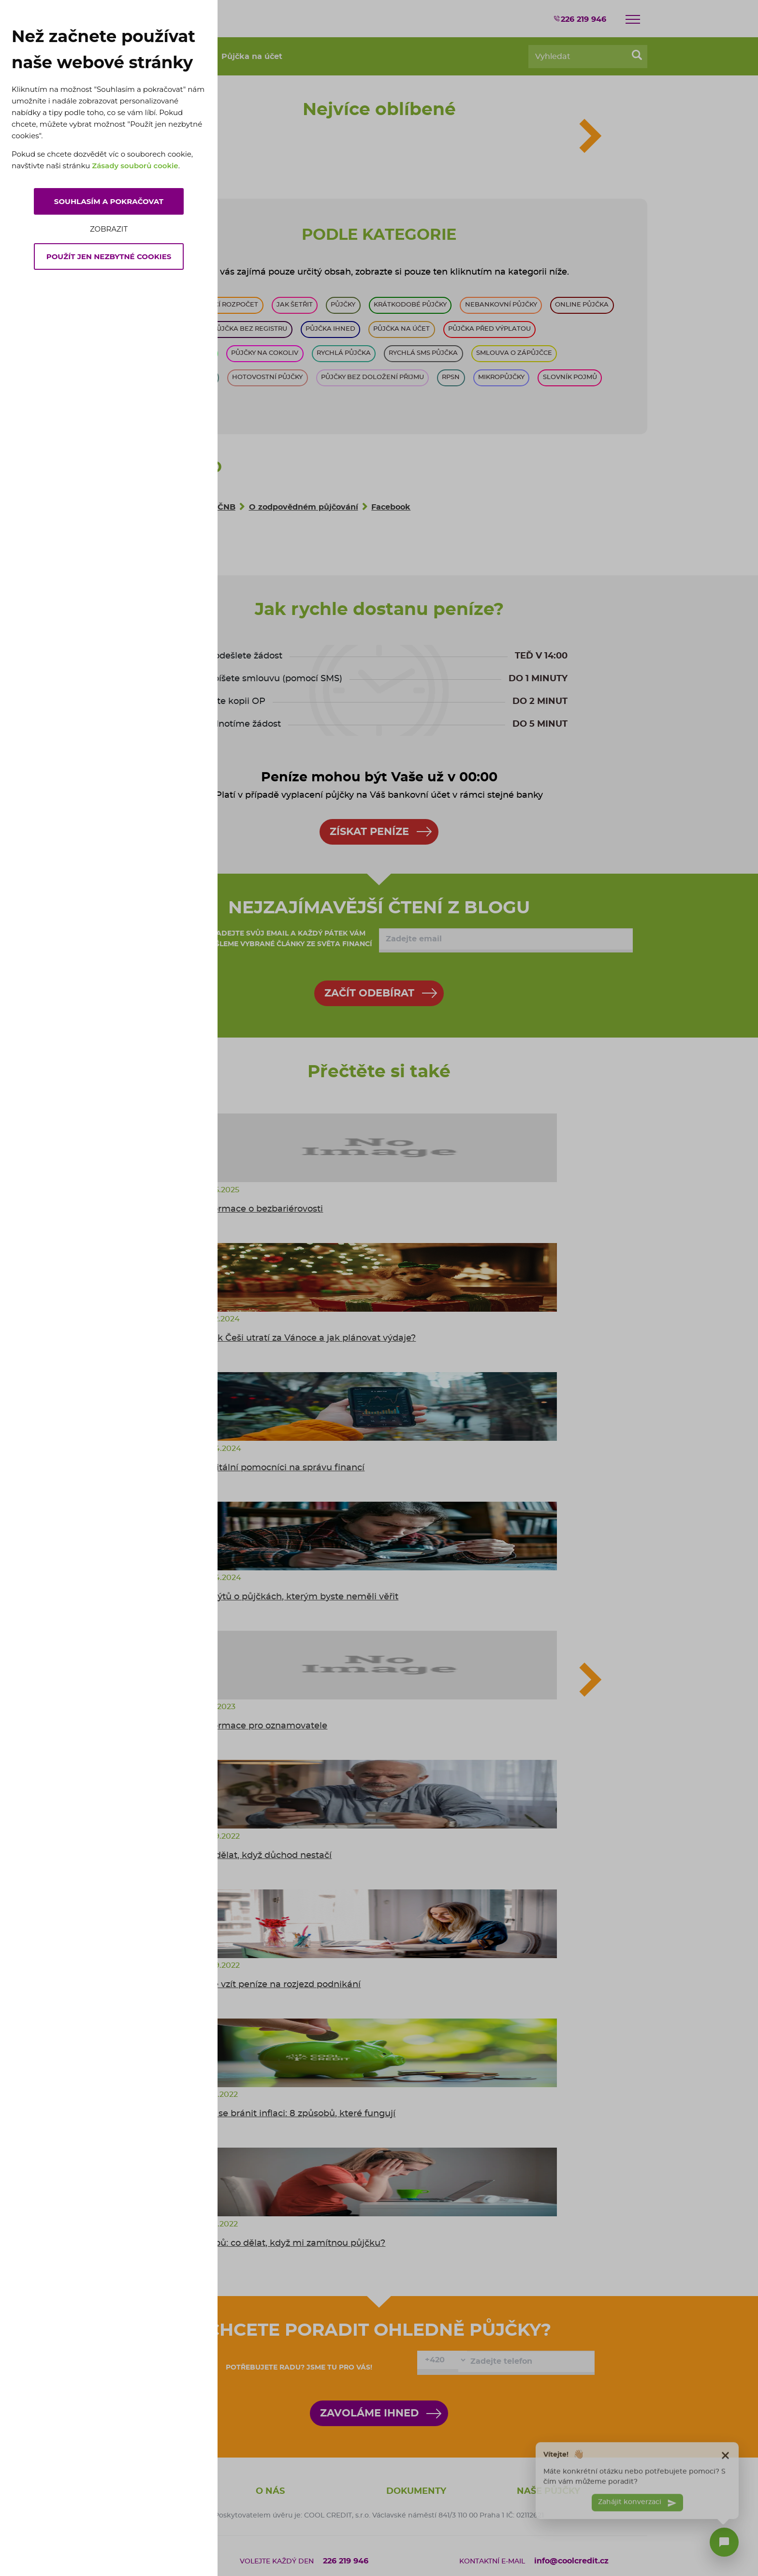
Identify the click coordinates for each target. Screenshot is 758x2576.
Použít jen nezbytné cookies (109, 256)
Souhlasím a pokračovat (108, 201)
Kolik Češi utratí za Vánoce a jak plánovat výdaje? (308, 1338)
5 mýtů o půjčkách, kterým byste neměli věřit (299, 1597)
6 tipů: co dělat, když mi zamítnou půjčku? (293, 2243)
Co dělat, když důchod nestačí (266, 1855)
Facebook (390, 507)
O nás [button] (270, 2491)
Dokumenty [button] (416, 2491)
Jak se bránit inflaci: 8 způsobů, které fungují (298, 2113)
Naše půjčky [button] (548, 2491)
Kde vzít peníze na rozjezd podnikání (281, 1984)
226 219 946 (579, 19)
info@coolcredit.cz (571, 2561)
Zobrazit (109, 229)
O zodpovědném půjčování (303, 507)
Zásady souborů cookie (135, 165)
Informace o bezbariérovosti (262, 1209)
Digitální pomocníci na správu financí (282, 1468)
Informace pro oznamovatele (264, 1726)
